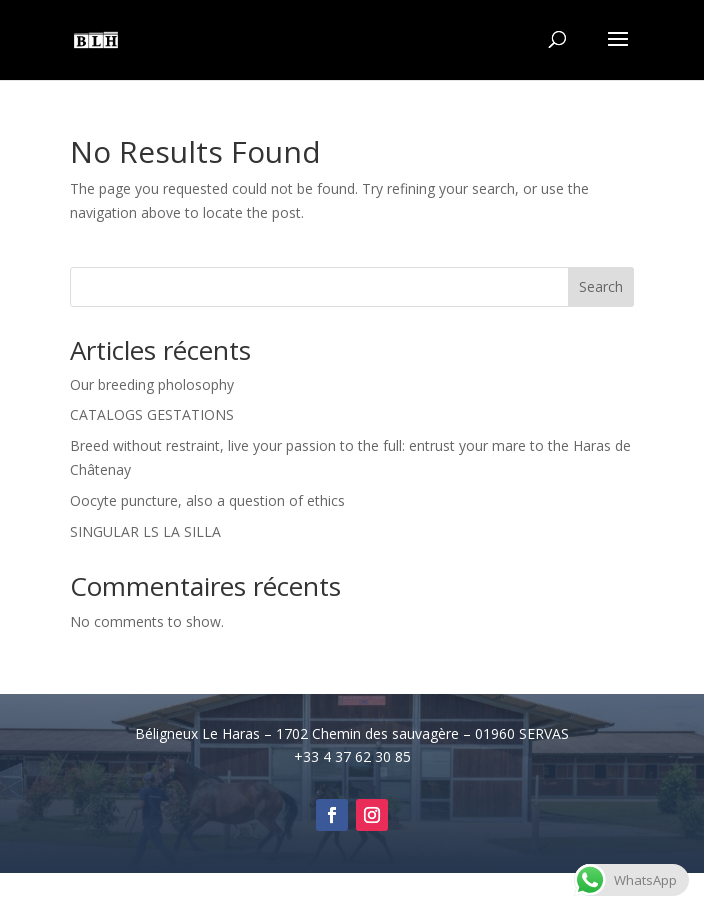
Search (601, 286)
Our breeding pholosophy (152, 384)
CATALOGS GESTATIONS (152, 414)
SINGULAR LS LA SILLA (145, 531)
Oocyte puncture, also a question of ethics (207, 500)
